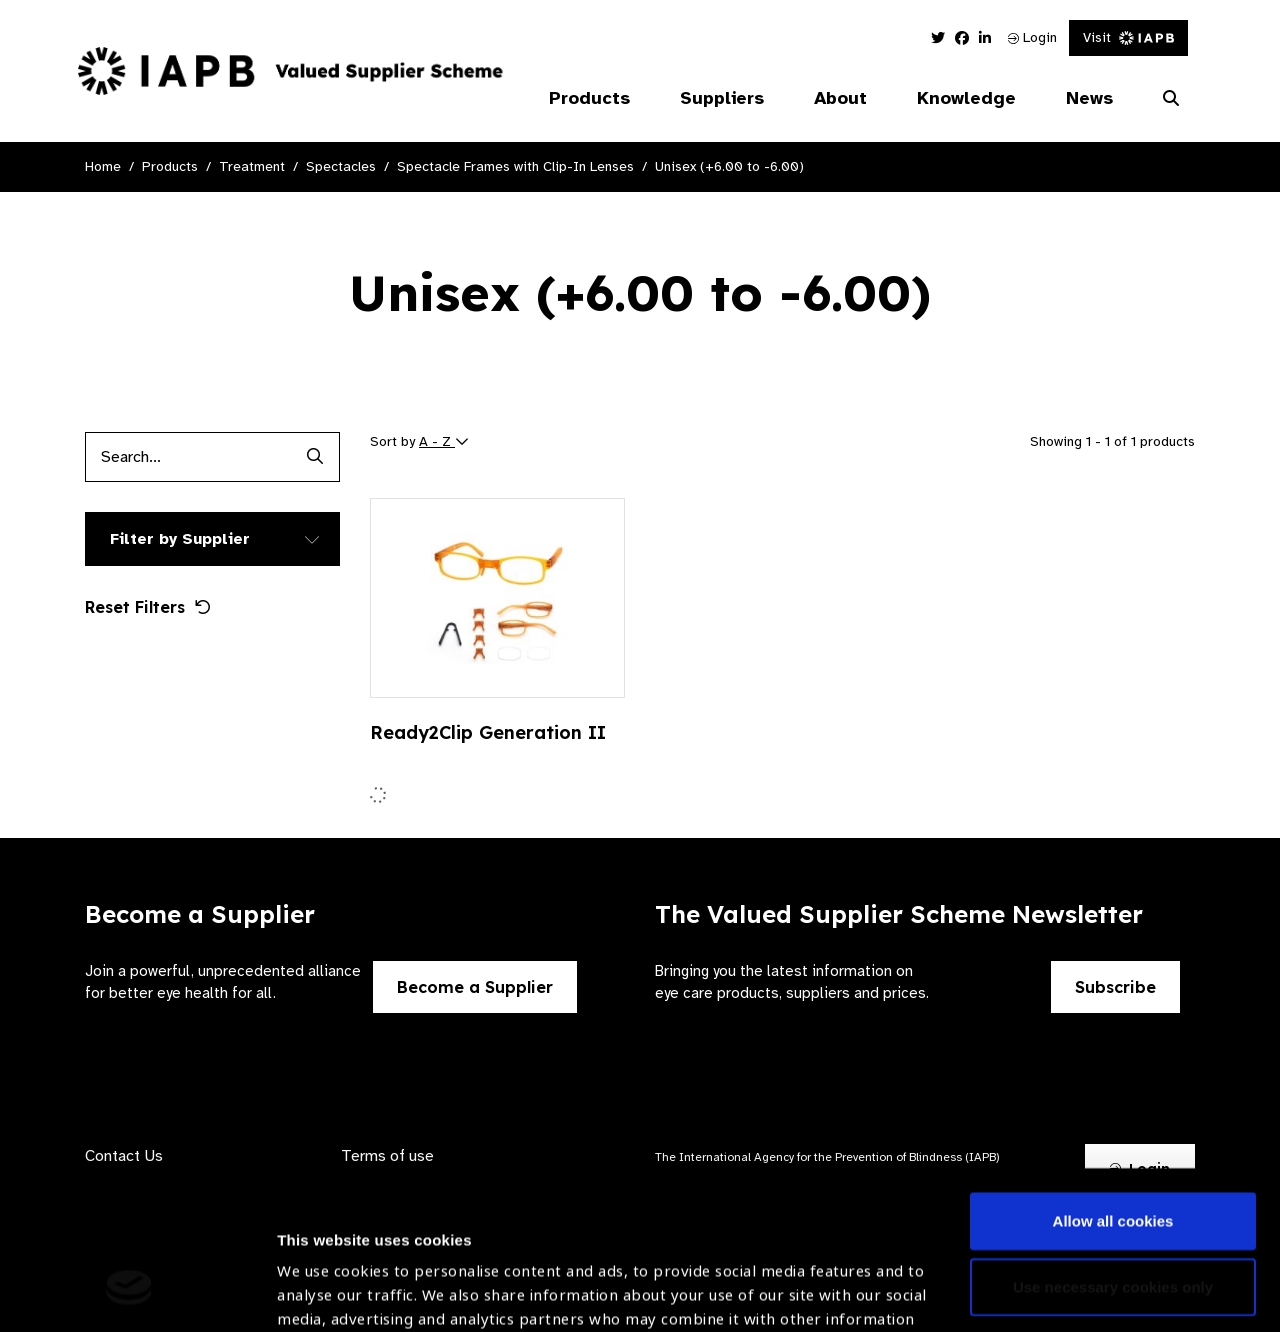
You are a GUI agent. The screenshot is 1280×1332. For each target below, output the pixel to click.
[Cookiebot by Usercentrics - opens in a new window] (129, 1293)
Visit (1128, 37)
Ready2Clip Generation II (488, 732)
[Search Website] (1171, 99)
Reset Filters (148, 607)
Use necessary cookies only (1113, 1150)
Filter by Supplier (180, 539)
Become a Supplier (475, 987)
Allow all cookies (1113, 1085)
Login (1032, 37)
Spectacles (341, 166)
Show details (323, 1272)
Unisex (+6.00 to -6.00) (729, 166)
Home (103, 166)
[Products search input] (187, 457)
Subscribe (1115, 987)
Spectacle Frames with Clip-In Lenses (515, 166)
